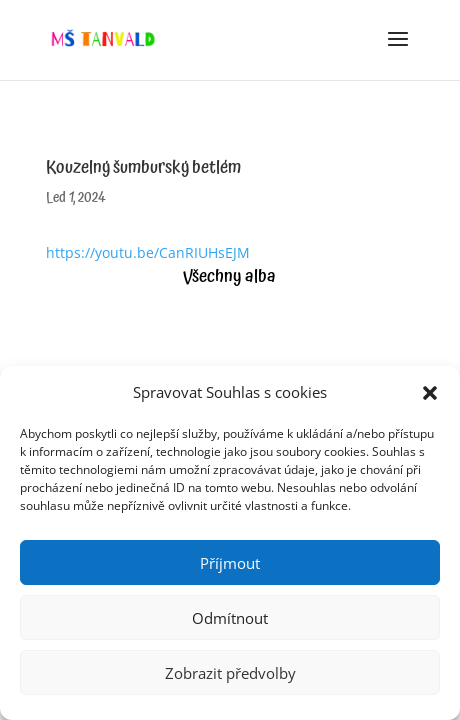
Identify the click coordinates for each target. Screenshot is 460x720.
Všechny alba (229, 276)
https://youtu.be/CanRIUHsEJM (148, 252)
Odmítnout (230, 618)
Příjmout (230, 563)
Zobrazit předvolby (230, 673)
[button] (430, 393)
